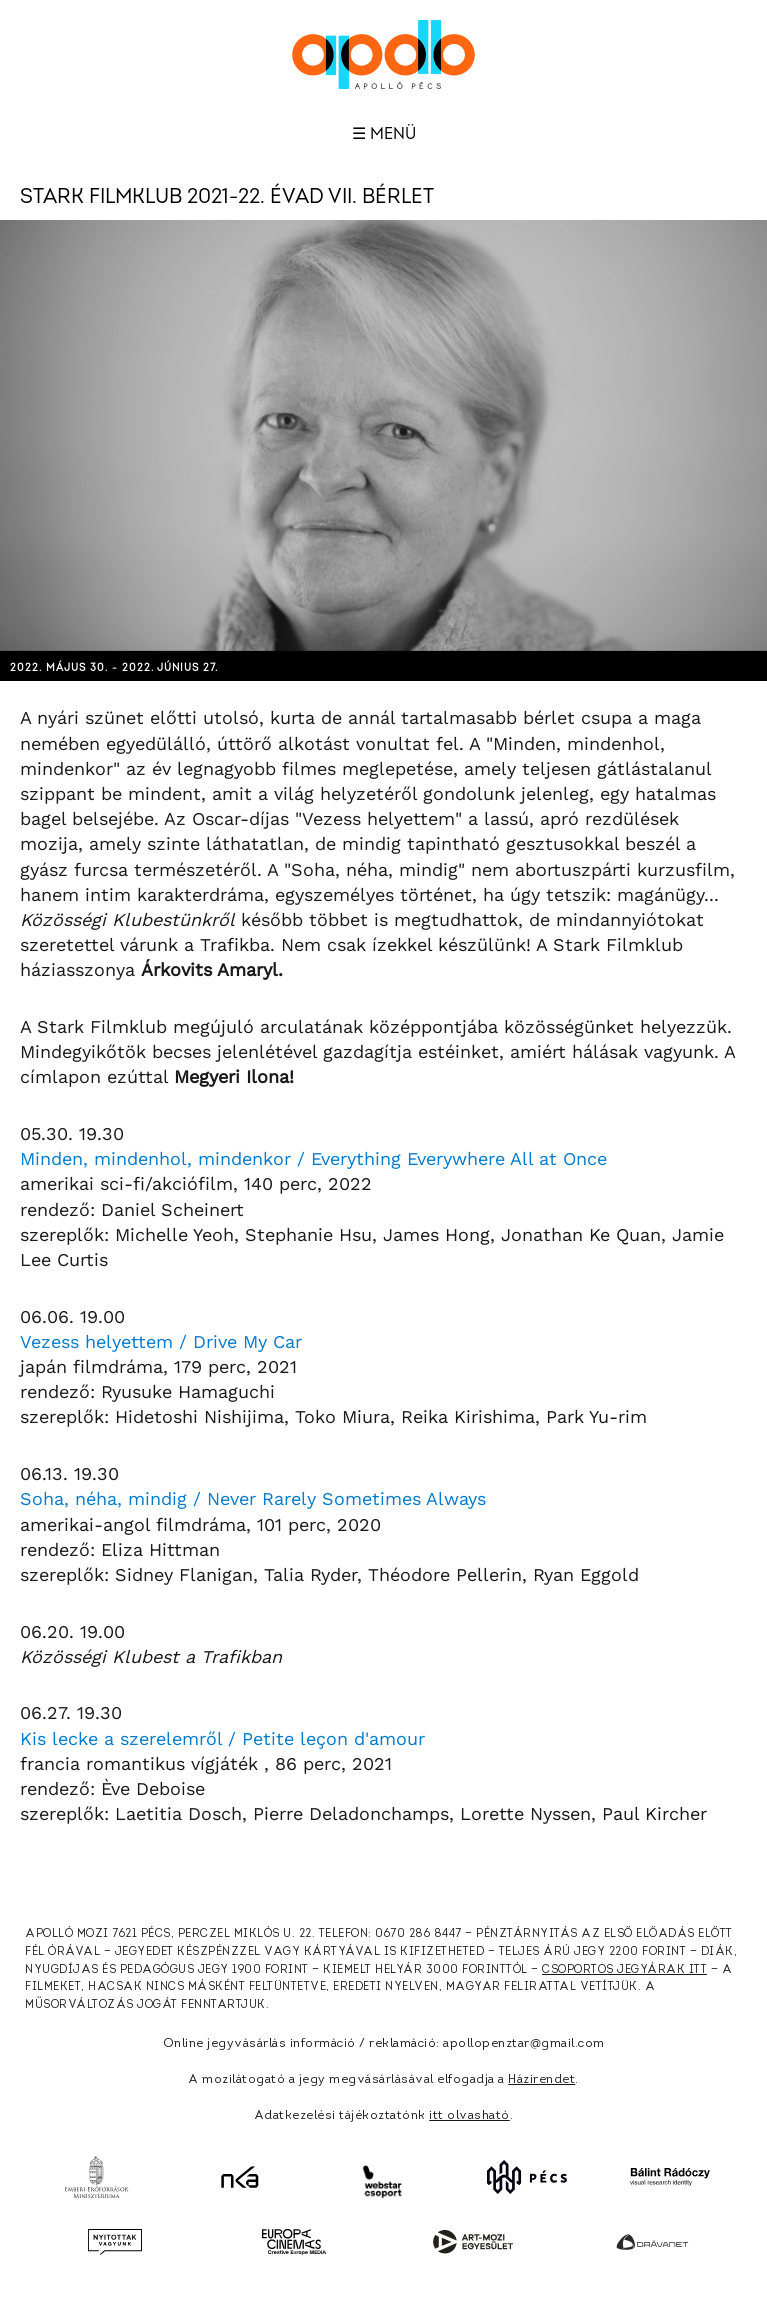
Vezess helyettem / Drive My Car (161, 1341)
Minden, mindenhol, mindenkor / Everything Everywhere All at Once (313, 1158)
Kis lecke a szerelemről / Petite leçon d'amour (222, 1738)
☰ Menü (384, 134)
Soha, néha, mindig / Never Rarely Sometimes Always (253, 1498)
